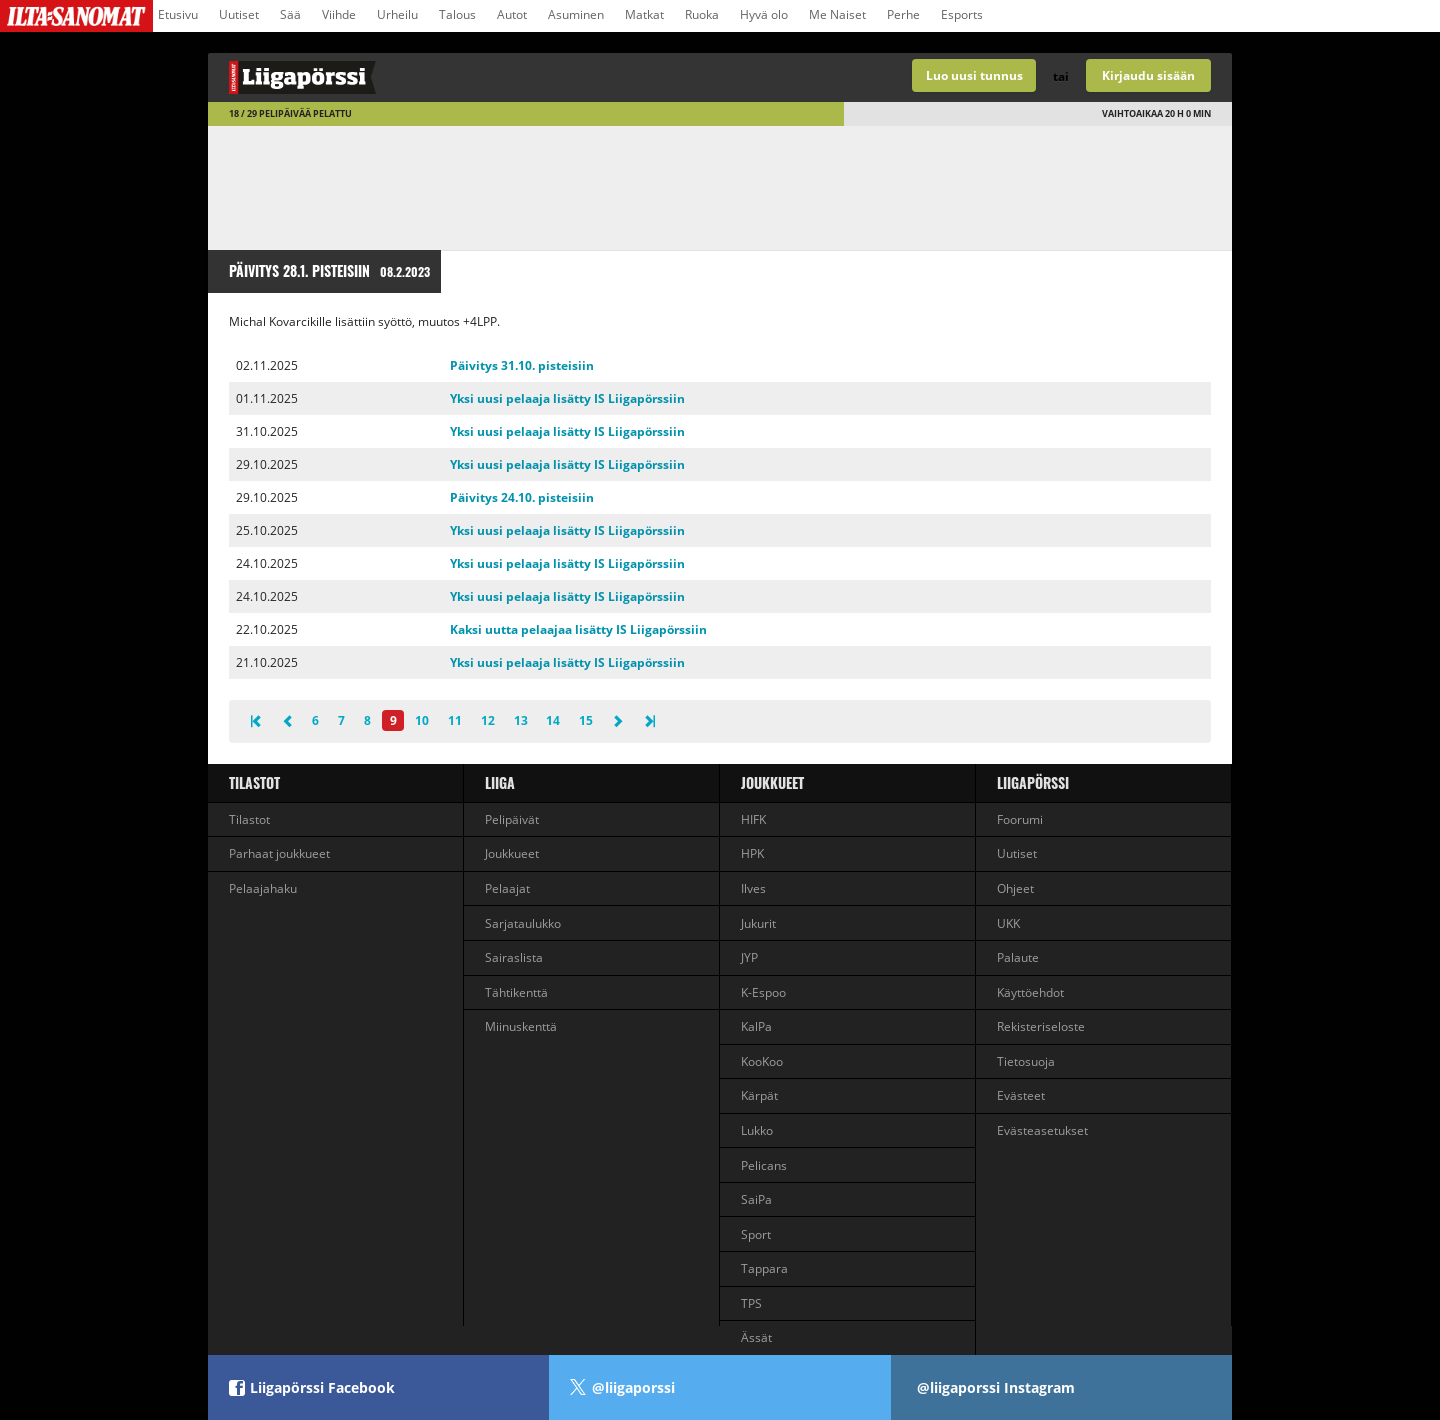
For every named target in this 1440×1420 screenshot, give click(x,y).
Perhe (903, 14)
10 (422, 720)
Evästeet (1021, 1095)
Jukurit (758, 923)
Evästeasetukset (1042, 1130)
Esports (962, 14)
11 (455, 720)
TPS (751, 1303)
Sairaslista (514, 957)
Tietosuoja (1026, 1061)
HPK (752, 853)
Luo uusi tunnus (974, 75)
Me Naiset (837, 14)
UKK (1008, 923)
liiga (500, 782)
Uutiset (239, 14)
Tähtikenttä (516, 992)
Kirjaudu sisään (1148, 75)
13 (521, 720)
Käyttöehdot (1030, 992)
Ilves (753, 888)
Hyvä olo (764, 14)
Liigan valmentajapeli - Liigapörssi (464, 77)
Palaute (1018, 957)
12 (488, 720)
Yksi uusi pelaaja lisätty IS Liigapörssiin (567, 398)
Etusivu (178, 14)
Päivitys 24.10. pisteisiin (522, 497)
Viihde (339, 14)
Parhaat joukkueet (279, 853)
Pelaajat (507, 888)
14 (553, 720)
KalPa (756, 1026)
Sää (290, 14)
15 (586, 720)
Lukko (757, 1130)
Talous (457, 14)
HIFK (753, 819)
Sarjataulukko (523, 923)
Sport (756, 1234)
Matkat (644, 14)
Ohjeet (1015, 888)
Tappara (764, 1268)
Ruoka (702, 14)
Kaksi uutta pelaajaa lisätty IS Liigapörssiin (578, 629)
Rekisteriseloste (1041, 1026)
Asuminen (576, 14)
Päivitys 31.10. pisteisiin (522, 365)
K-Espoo (763, 992)
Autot (512, 14)
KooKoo (762, 1061)
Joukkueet (512, 853)
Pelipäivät (512, 819)
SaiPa (756, 1199)
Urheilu (397, 14)
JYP (749, 957)
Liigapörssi (1033, 782)
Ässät (756, 1337)
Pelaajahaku (263, 888)
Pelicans (764, 1165)
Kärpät (759, 1095)
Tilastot (254, 782)
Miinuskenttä (521, 1026)
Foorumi (1020, 819)
